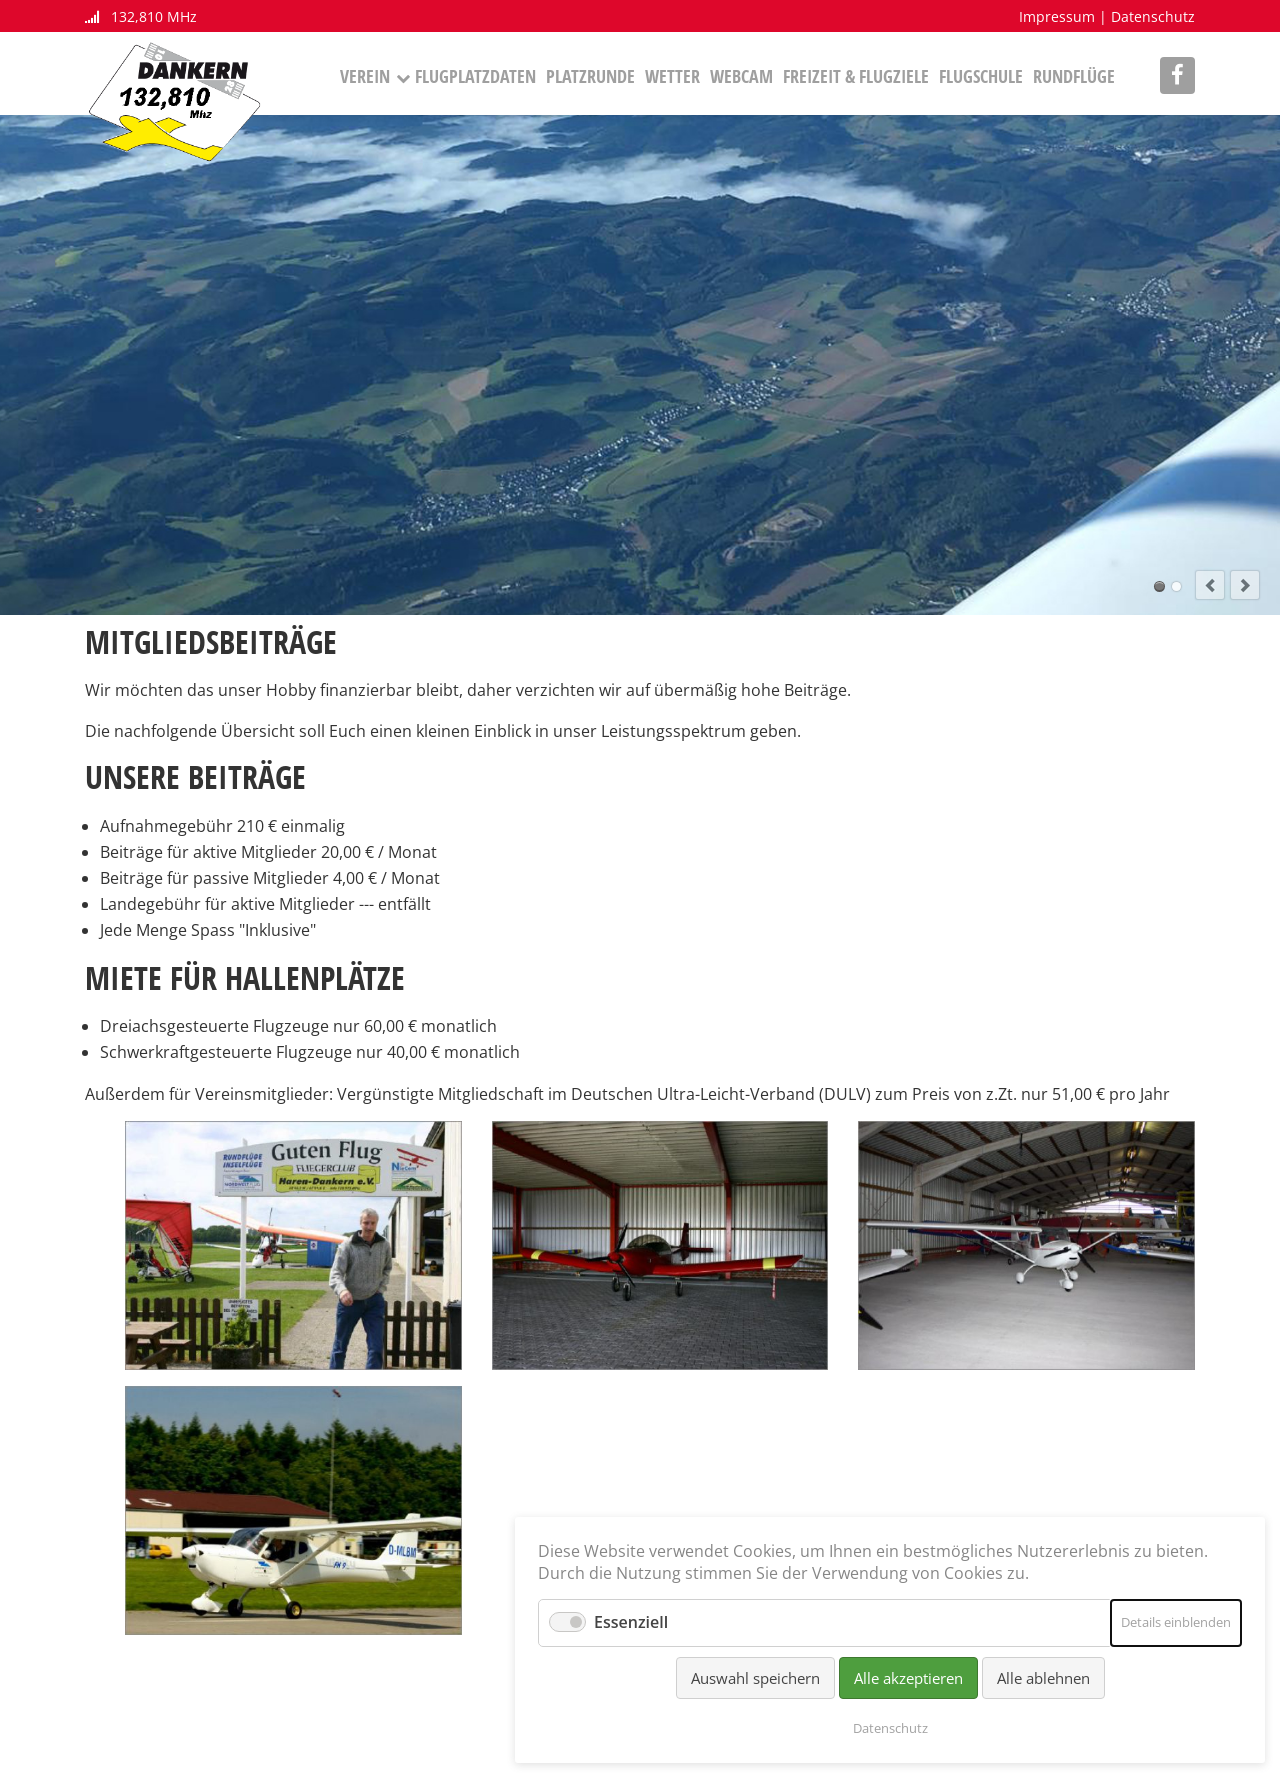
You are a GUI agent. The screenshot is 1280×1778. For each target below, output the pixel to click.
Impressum (1057, 16)
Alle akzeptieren (908, 1678)
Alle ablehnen (1043, 1678)
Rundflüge (1074, 76)
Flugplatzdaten (475, 76)
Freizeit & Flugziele (856, 76)
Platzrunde (590, 76)
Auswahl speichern (755, 1678)
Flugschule (981, 76)
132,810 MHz (141, 16)
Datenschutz (1153, 16)
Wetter (672, 76)
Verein (365, 76)
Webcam (741, 76)
